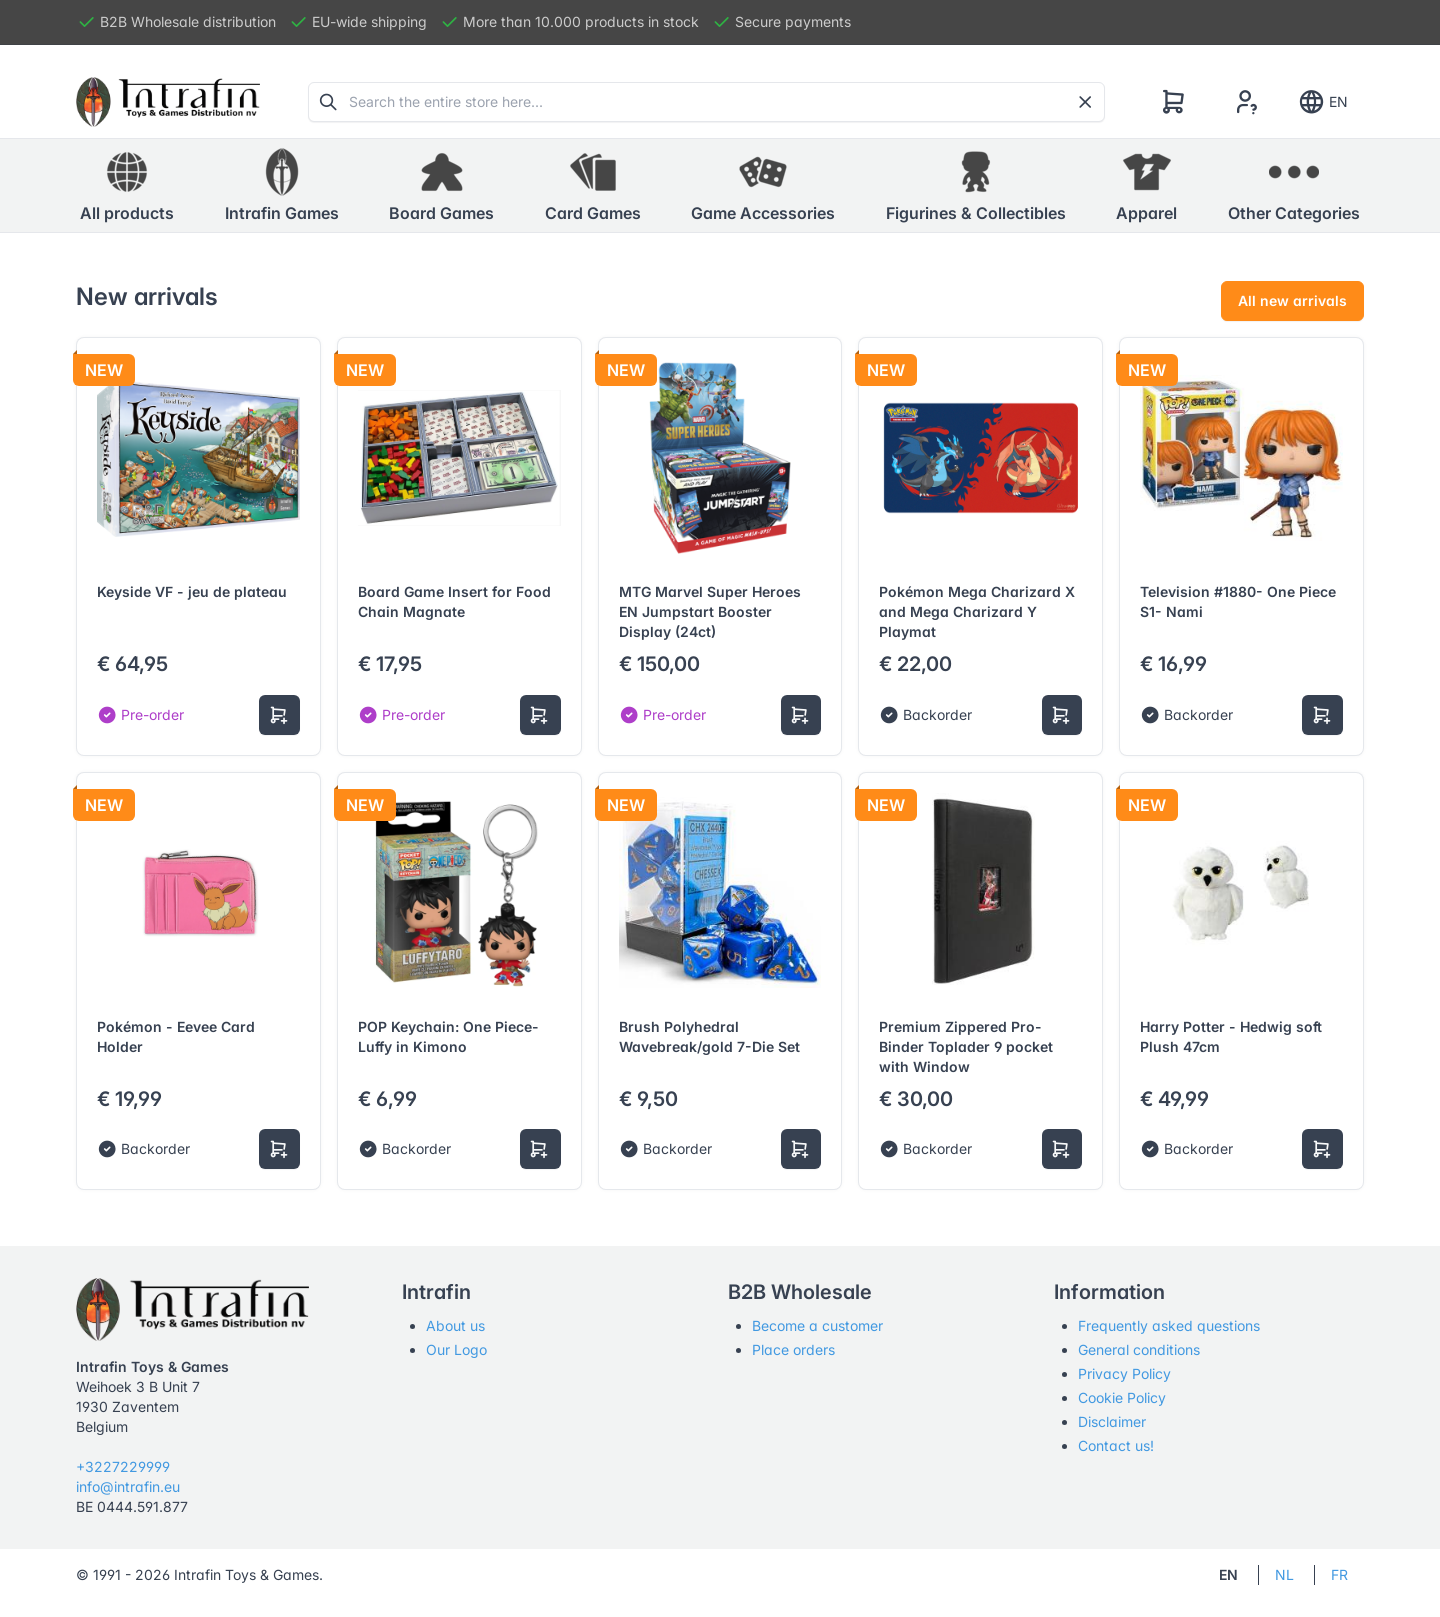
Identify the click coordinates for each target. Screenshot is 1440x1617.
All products (127, 185)
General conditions (1139, 1349)
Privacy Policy (1124, 1373)
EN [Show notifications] (1322, 102)
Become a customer (817, 1325)
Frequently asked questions (1169, 1325)
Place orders (793, 1349)
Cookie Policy (1122, 1397)
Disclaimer (1112, 1421)
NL (1284, 1574)
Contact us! (1116, 1445)
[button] (282, 186)
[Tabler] (168, 102)
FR (1339, 1574)
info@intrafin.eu (128, 1486)
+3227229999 (123, 1466)
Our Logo (456, 1349)
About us (455, 1325)
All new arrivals (1292, 300)
